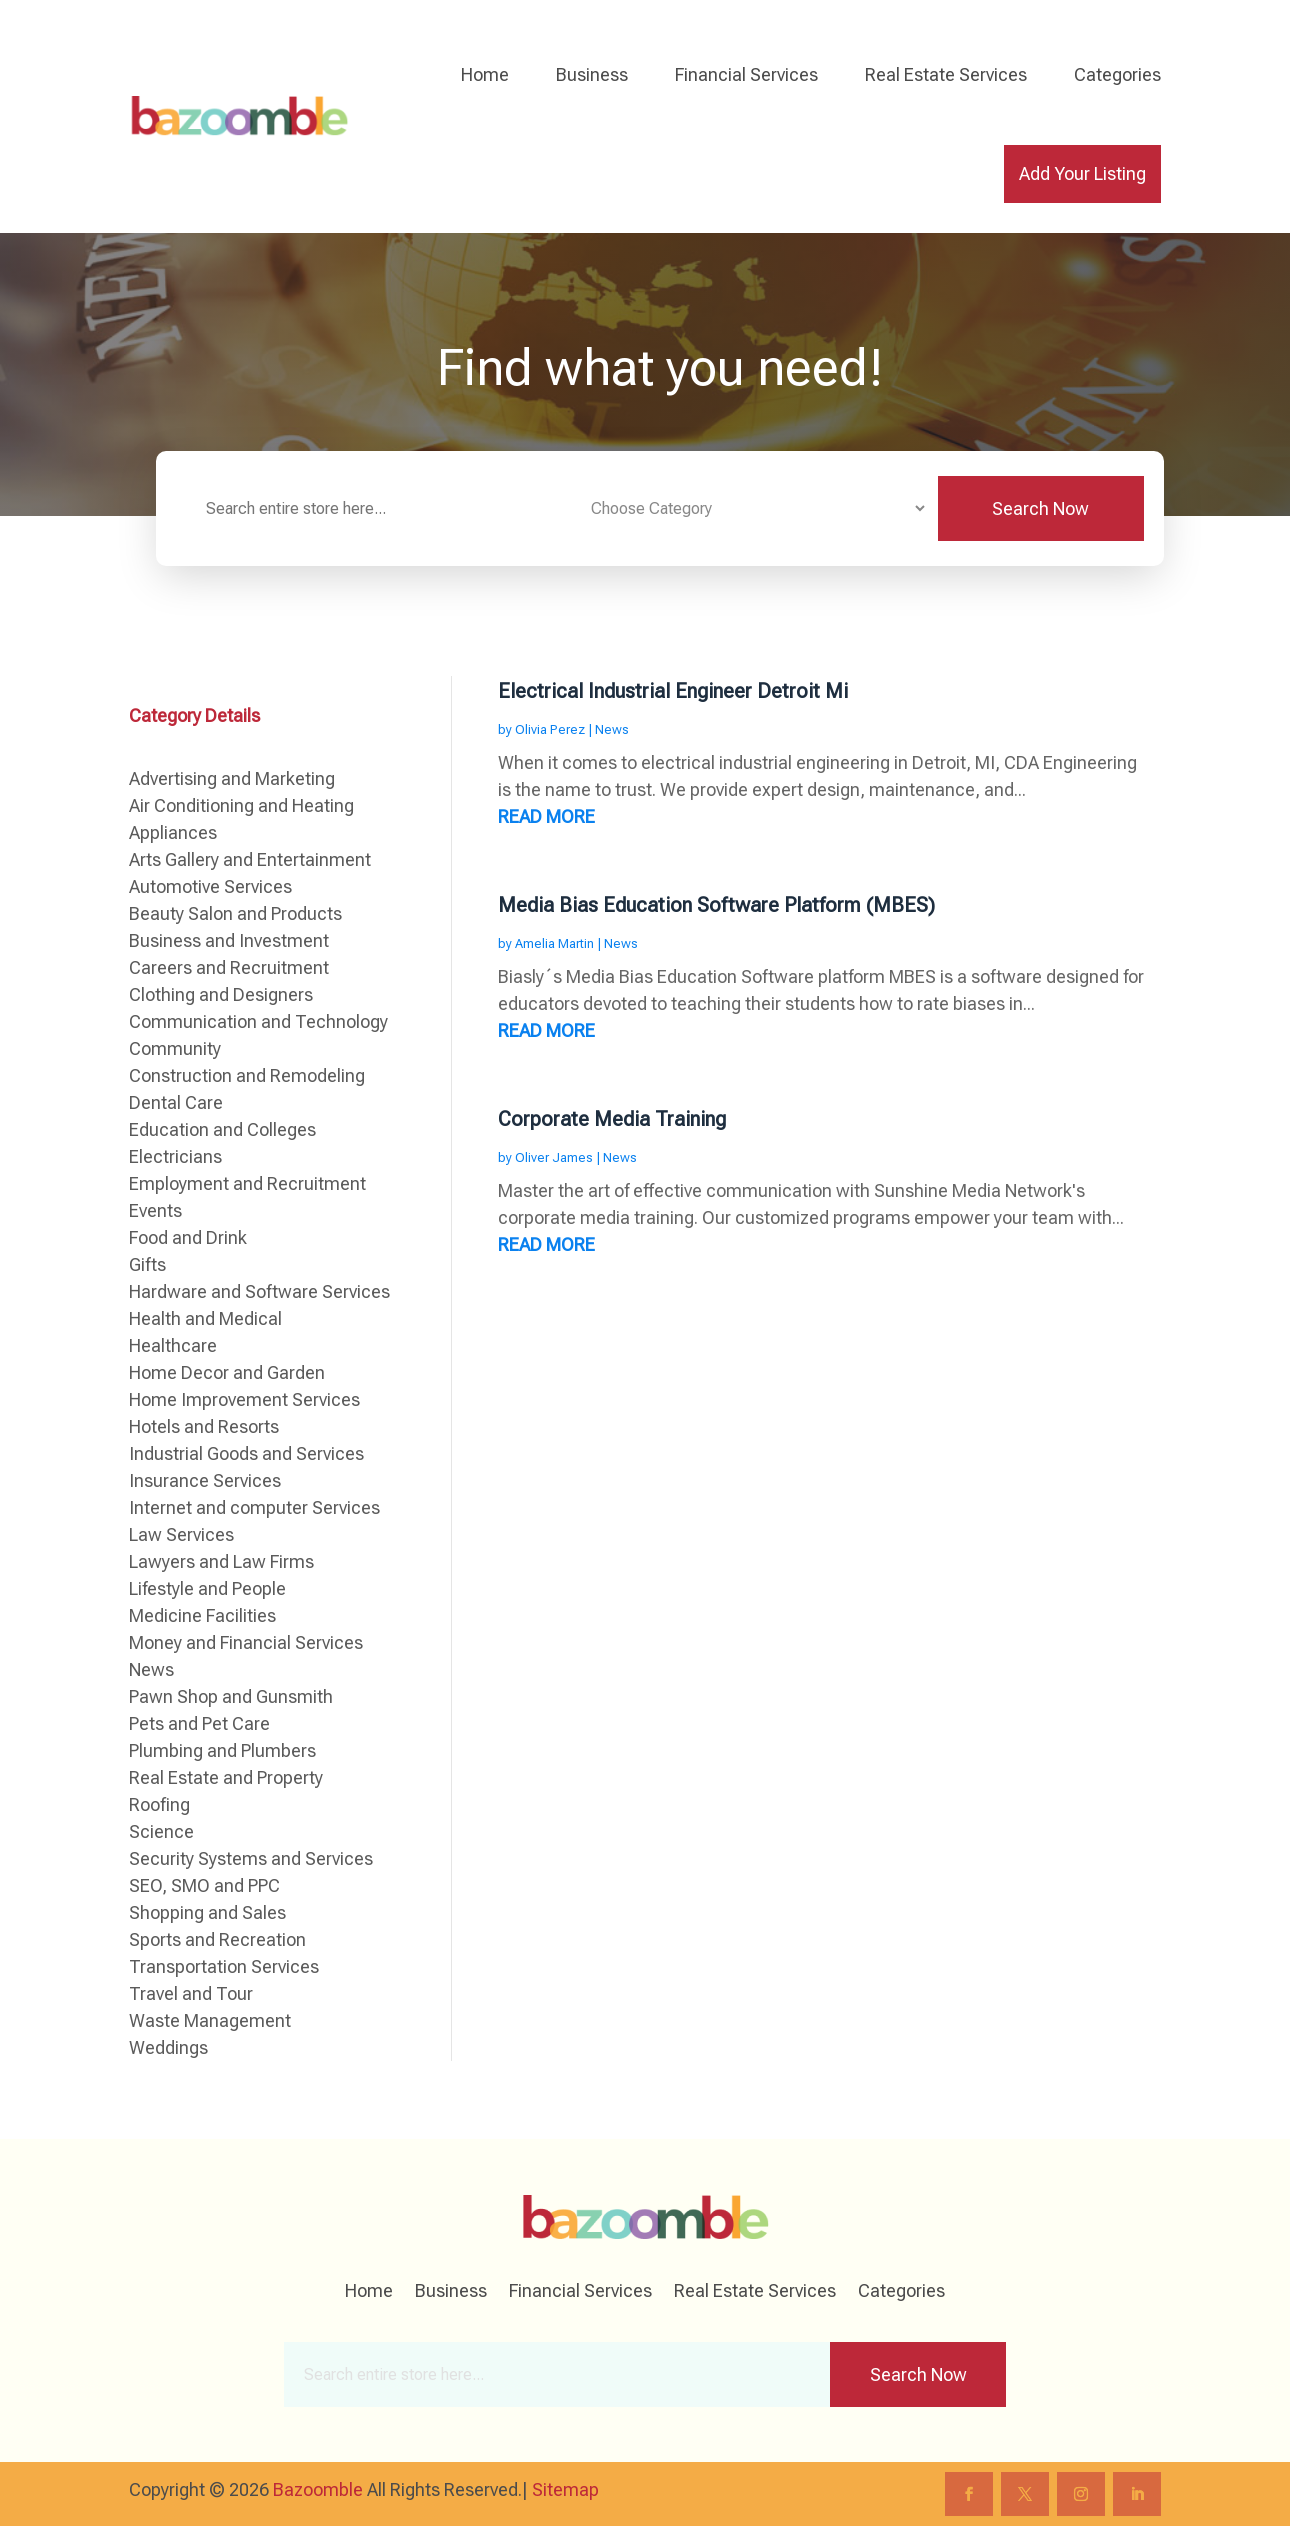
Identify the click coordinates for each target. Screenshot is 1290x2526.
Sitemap (565, 2489)
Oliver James (554, 1157)
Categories (1117, 74)
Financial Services (746, 74)
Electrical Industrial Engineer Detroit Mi (673, 691)
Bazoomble (318, 2489)
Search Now (1040, 508)
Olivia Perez (550, 729)
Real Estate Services (946, 74)
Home (485, 74)
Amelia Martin (554, 943)
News (612, 729)
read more (546, 816)
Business (592, 74)
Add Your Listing (1082, 173)
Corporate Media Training (612, 1119)
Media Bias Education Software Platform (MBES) (716, 905)
